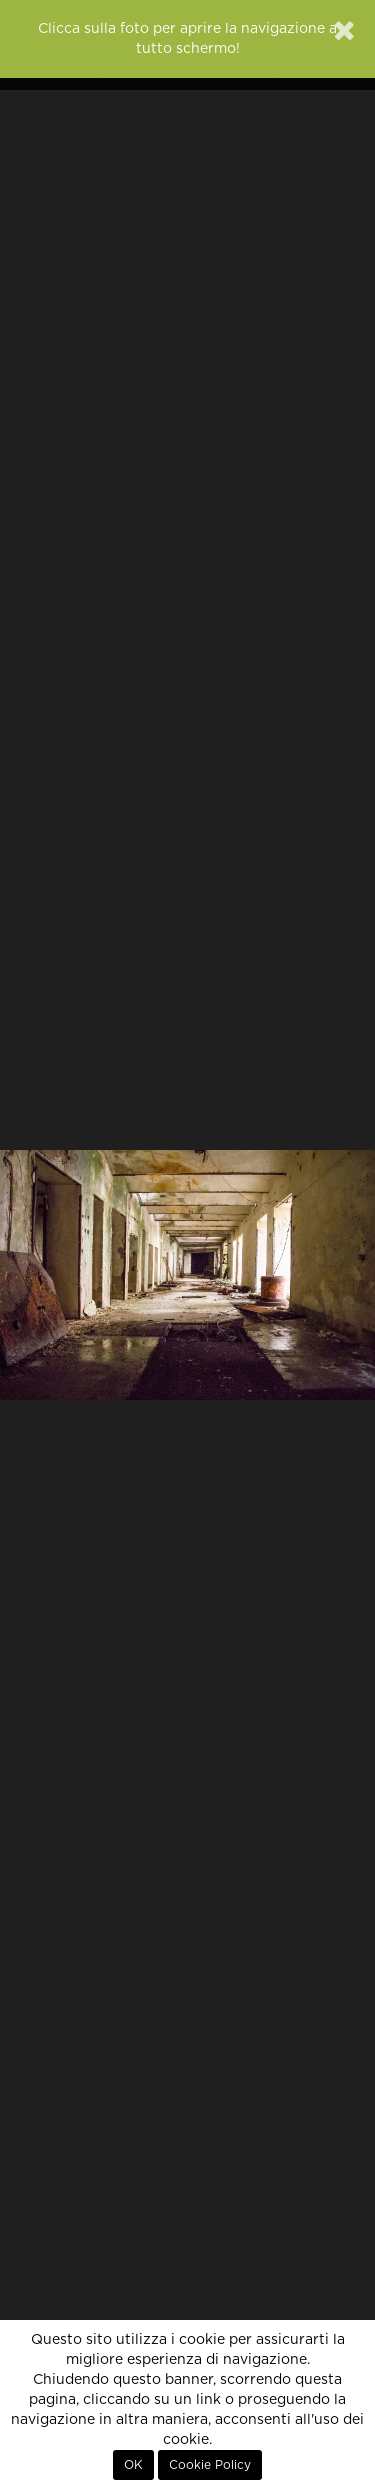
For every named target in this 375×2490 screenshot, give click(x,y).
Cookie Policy (210, 2465)
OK (133, 2465)
